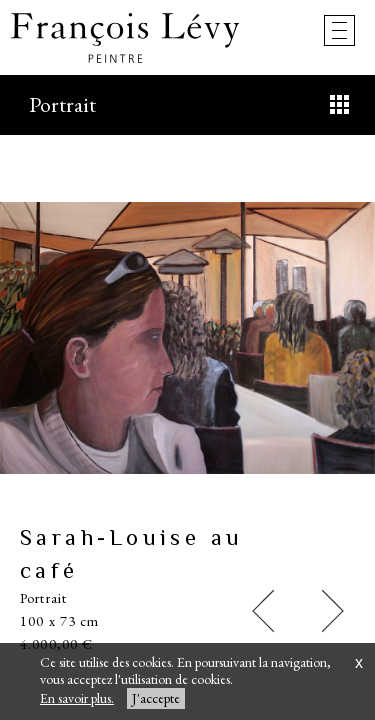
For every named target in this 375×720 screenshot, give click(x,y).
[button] (263, 611)
